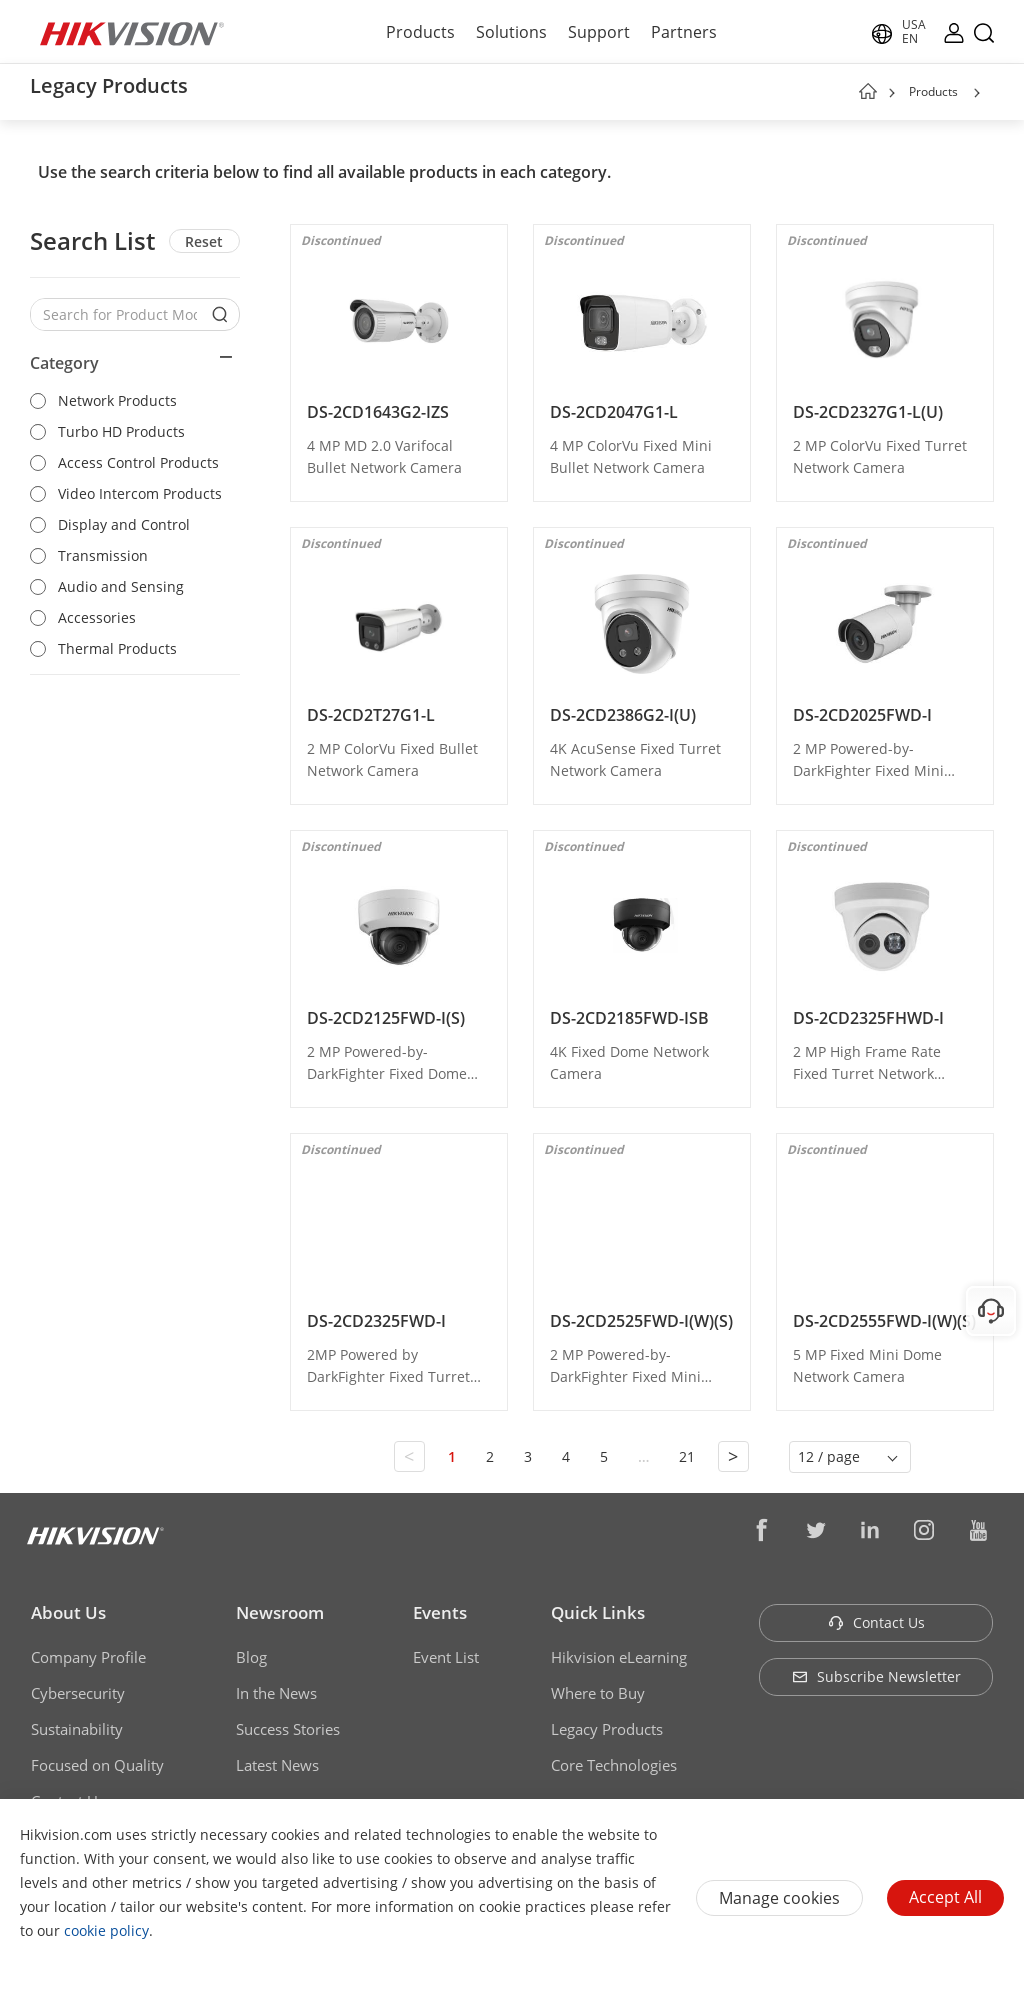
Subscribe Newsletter (876, 1676)
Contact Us (876, 1622)
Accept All (945, 1897)
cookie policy (106, 1930)
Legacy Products (607, 1729)
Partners (684, 32)
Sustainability (77, 1729)
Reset (204, 241)
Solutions (511, 32)
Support (599, 32)
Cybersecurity (78, 1693)
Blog (251, 1657)
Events (440, 1612)
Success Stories (288, 1729)
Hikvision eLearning (619, 1657)
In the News (276, 1693)
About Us (68, 1612)
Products (420, 32)
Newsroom (280, 1612)
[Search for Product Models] (120, 314)
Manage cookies (779, 1898)
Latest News (277, 1765)
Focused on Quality (97, 1765)
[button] (977, 93)
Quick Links (598, 1612)
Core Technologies (614, 1765)
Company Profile (88, 1657)
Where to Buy (598, 1693)
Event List (446, 1657)
